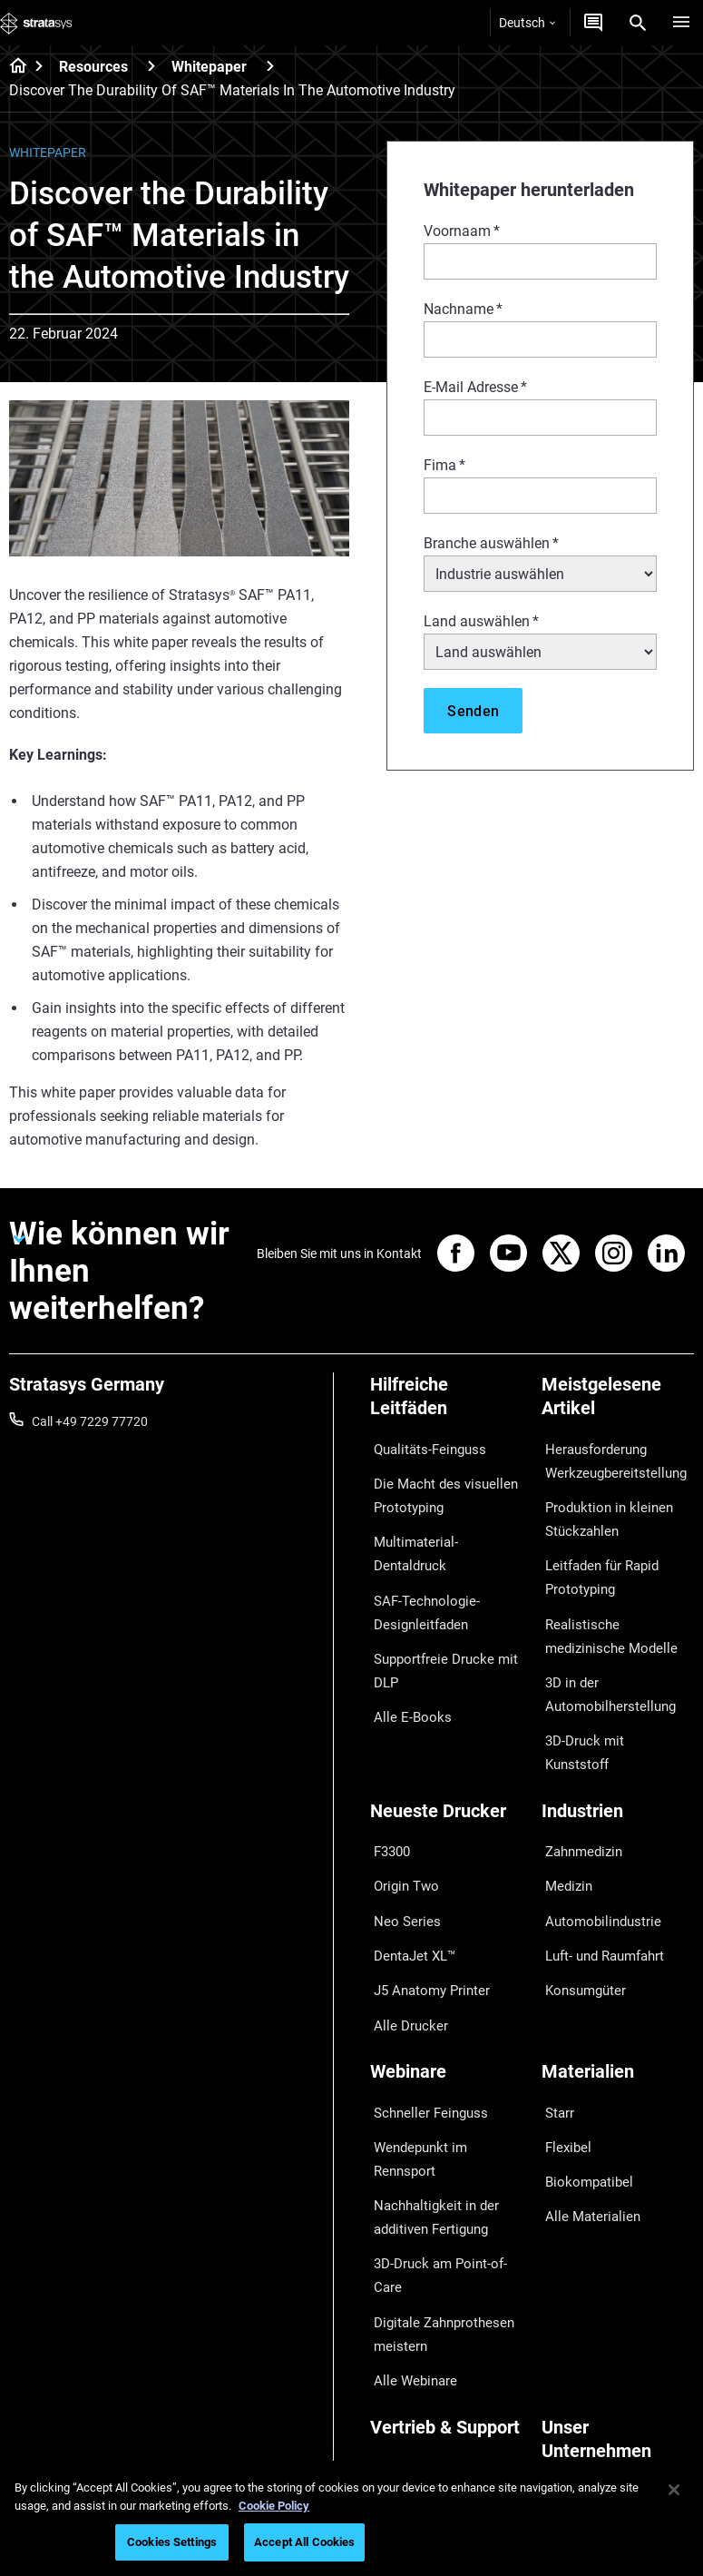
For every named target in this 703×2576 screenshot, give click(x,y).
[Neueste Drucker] (446, 1745)
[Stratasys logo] (36, 22)
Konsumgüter (580, 1881)
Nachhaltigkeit (582, 2403)
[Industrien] (618, 1745)
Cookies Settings (172, 2542)
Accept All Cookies (304, 2542)
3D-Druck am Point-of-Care (445, 2090)
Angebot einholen (419, 2300)
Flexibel (562, 2014)
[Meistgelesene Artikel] (618, 1402)
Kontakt (564, 2296)
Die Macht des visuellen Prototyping (435, 1484)
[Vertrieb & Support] (446, 2216)
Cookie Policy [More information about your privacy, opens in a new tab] (274, 2505)
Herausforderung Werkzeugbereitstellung (607, 1457)
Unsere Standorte (591, 2323)
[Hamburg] (681, 22)
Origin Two (400, 1801)
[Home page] (12, 67)
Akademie (569, 2376)
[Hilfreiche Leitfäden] (446, 1402)
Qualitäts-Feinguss (423, 1445)
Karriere (564, 2350)
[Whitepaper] (270, 65)
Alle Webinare (407, 2167)
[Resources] (151, 65)
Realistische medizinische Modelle (613, 1607)
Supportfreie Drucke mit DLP (436, 1611)
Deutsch (527, 22)
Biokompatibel (582, 2040)
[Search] (637, 22)
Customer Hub (411, 2326)
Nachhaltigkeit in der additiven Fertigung (427, 2052)
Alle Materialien (584, 2067)
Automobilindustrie (595, 1828)
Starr (556, 1987)
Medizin (563, 1801)
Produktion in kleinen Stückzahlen (600, 1508)
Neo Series (399, 1828)
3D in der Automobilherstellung (602, 1658)
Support (392, 2246)
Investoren (571, 2430)
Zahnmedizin (578, 1775)
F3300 (388, 1775)
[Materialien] (618, 1956)
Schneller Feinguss (422, 1987)
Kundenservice (411, 2352)
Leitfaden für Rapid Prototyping (595, 1558)
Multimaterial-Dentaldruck (443, 1522)
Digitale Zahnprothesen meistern (435, 2129)
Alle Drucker (403, 1908)
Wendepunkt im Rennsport (444, 2014)
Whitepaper (209, 66)
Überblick (567, 2270)
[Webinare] (446, 1956)
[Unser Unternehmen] (618, 2227)
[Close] (674, 2490)
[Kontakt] (593, 22)
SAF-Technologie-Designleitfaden (418, 1560)
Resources (93, 66)
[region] (351, 2518)
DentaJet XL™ (409, 1855)
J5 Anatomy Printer (425, 1881)
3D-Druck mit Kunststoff (610, 1696)
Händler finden (411, 2273)
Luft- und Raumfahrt (600, 1855)
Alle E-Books (404, 1649)
